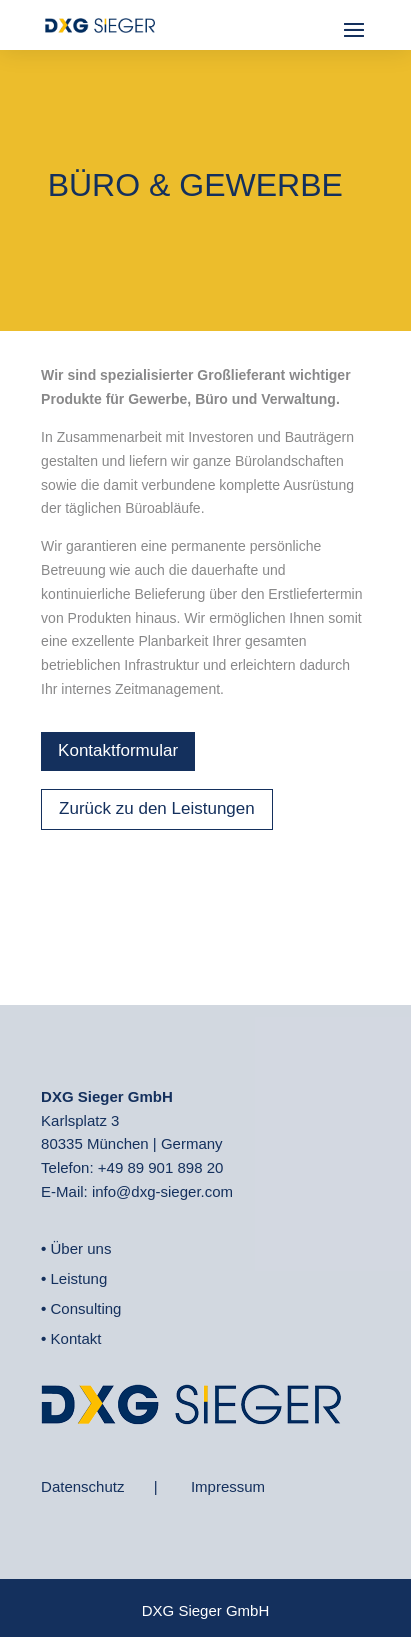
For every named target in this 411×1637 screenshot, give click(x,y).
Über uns (81, 1248)
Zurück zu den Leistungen (157, 808)
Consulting (86, 1308)
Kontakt (76, 1338)
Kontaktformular (118, 750)
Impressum (228, 1486)
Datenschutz (82, 1486)
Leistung (79, 1278)
